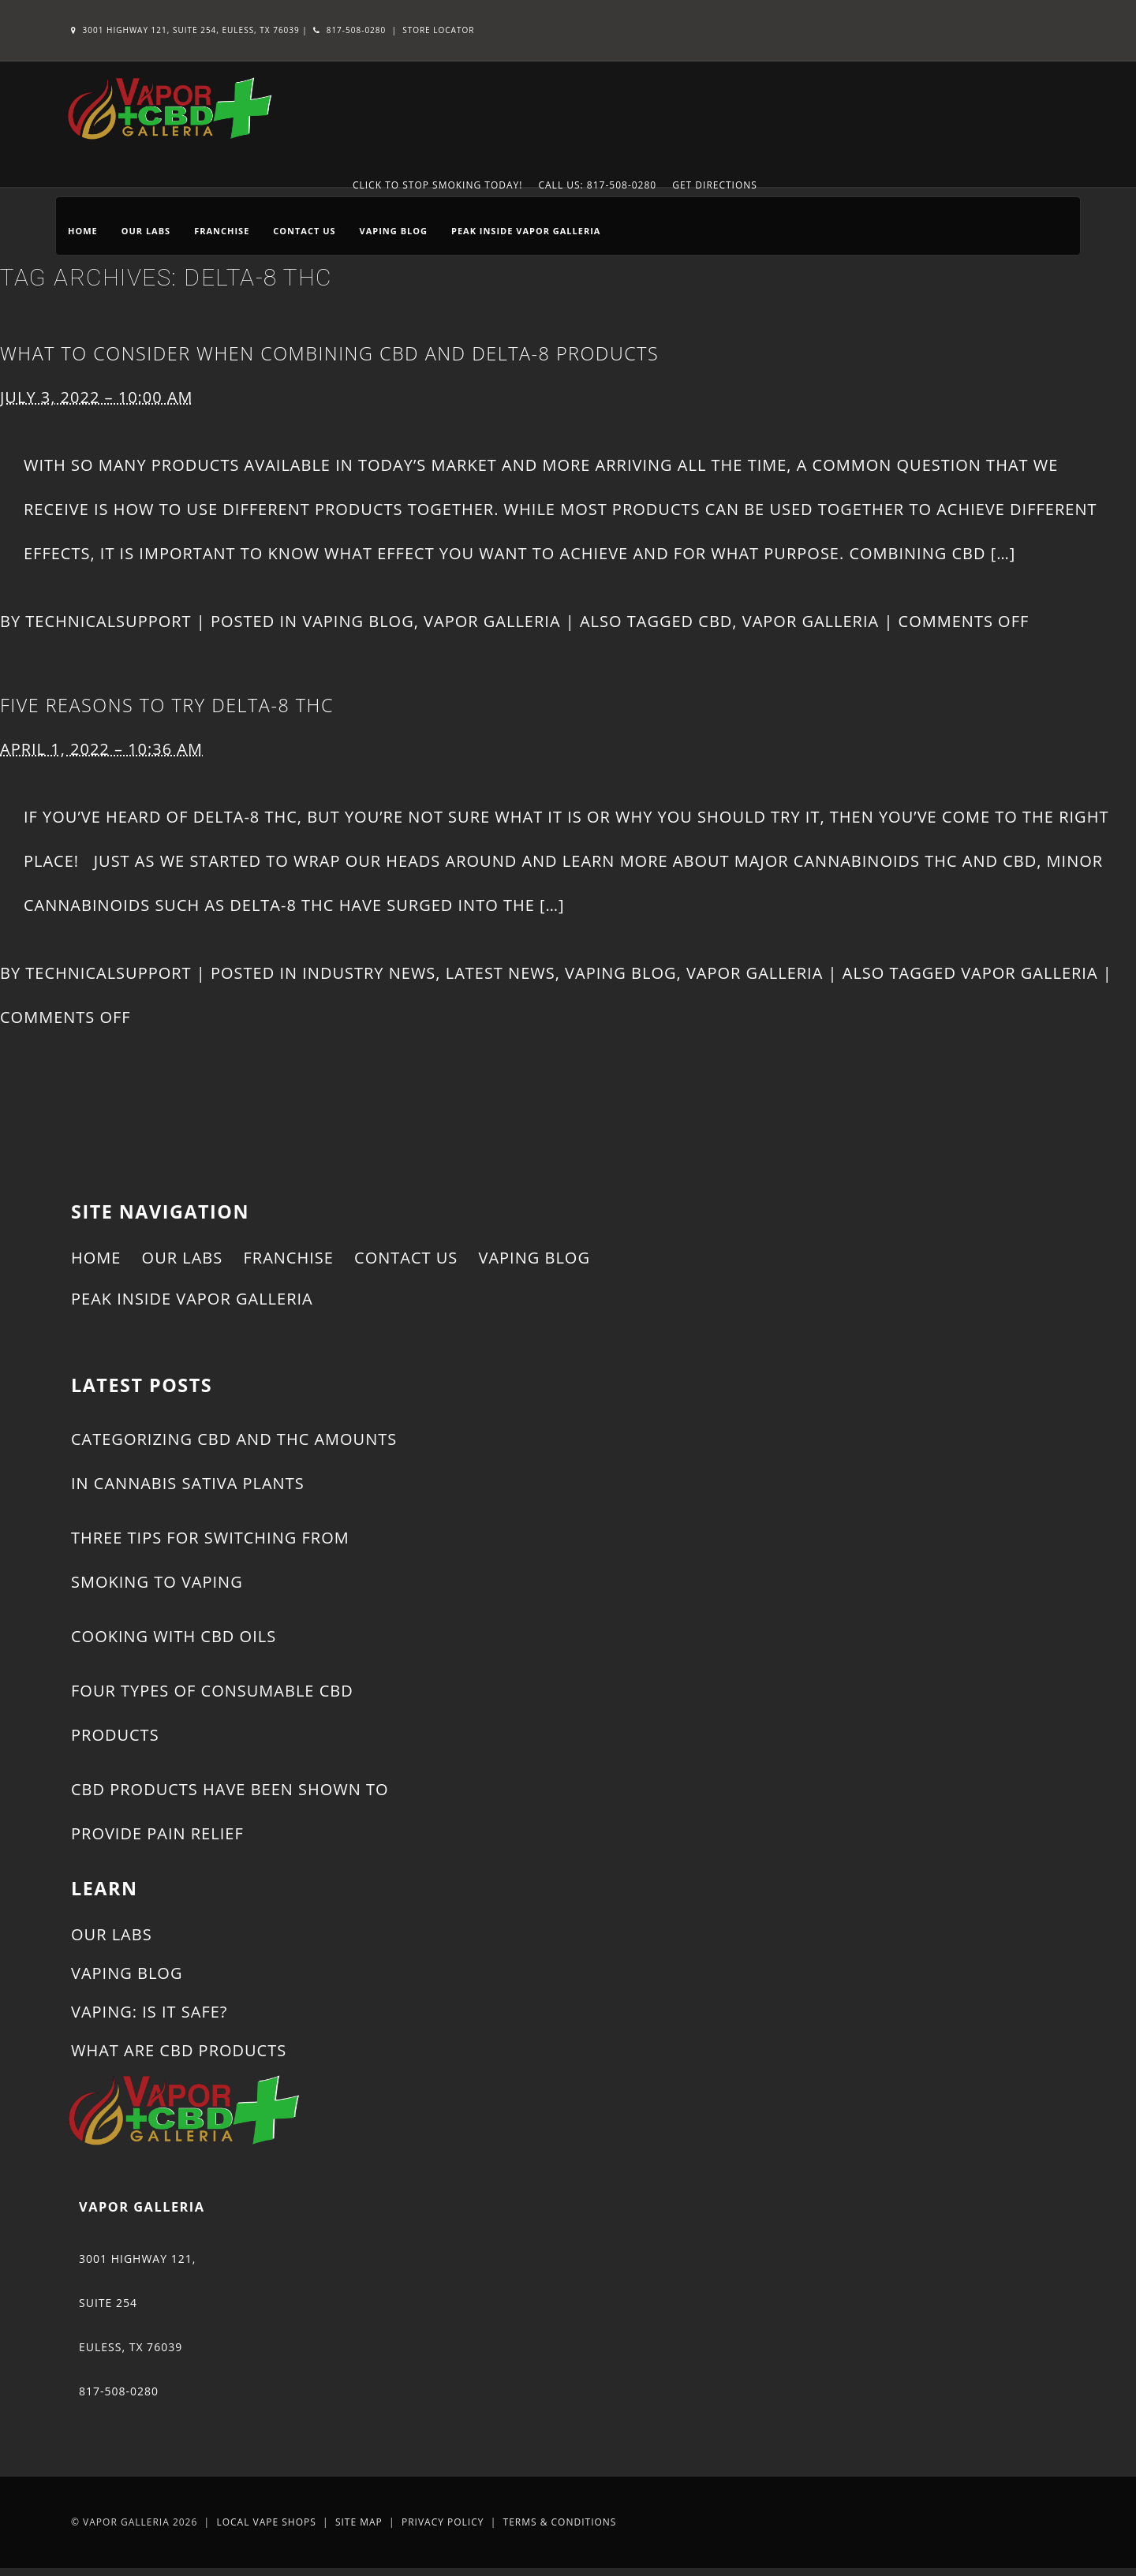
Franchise (221, 231)
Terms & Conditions (560, 2522)
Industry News (368, 973)
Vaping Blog (394, 231)
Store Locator (438, 29)
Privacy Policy (443, 2522)
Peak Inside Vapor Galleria (525, 231)
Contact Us (304, 231)
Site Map (359, 2522)
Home (83, 231)
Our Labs (145, 231)
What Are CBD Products (178, 2050)
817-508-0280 (349, 29)
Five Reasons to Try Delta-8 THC (167, 705)
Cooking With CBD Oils (173, 1636)
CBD (715, 621)
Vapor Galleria (492, 621)
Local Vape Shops (266, 2522)
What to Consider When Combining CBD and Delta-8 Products (329, 353)
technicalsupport (108, 621)
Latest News (500, 973)
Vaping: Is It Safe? (149, 2011)
